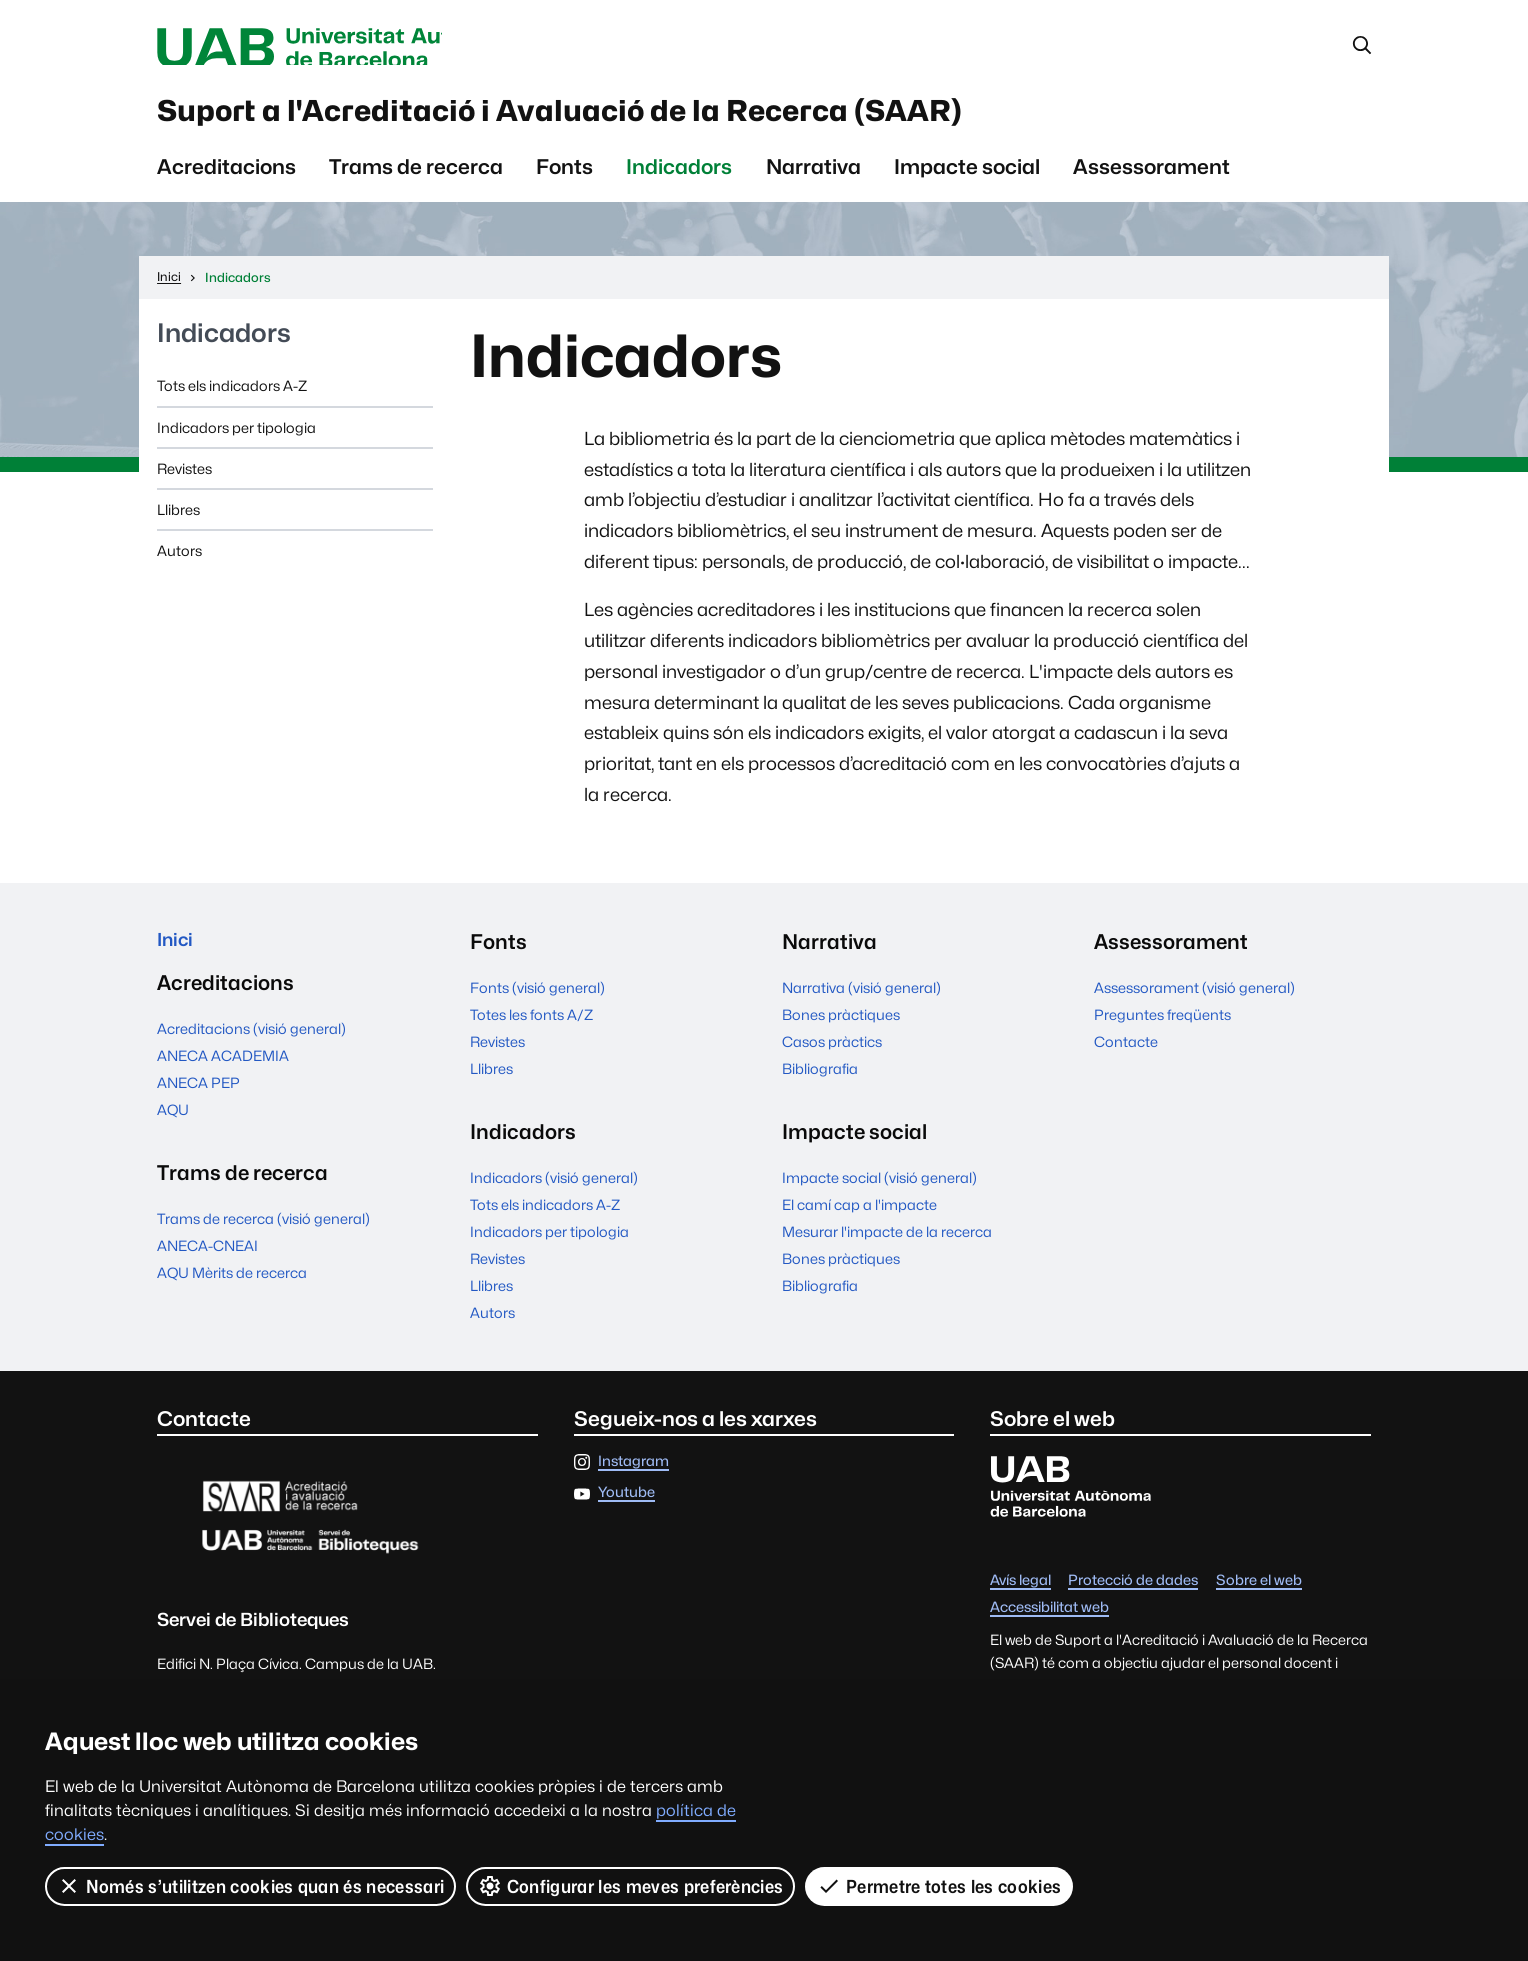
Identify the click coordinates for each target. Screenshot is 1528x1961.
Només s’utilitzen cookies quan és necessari (251, 1886)
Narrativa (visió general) (861, 1001)
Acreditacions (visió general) (251, 1047)
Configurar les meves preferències (632, 1886)
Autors (179, 564)
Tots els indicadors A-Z (232, 399)
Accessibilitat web (1049, 1621)
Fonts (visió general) (537, 1001)
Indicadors (679, 180)
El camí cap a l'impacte (859, 1218)
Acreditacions (226, 180)
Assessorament (1151, 180)
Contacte (1126, 1055)
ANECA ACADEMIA (223, 1074)
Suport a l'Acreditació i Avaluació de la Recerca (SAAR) (666, 119)
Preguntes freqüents (1162, 1028)
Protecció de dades (1133, 1594)
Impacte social (967, 180)
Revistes (184, 482)
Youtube (626, 1506)
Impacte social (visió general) (879, 1191)
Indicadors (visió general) (554, 1191)
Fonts (564, 180)
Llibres (178, 523)
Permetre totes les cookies (940, 1886)
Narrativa (813, 180)
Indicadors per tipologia (236, 441)
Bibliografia (820, 1082)
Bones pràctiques (841, 1028)
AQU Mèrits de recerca (232, 1291)
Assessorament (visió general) (1194, 1001)
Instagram (633, 1475)
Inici (177, 955)
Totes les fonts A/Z (531, 1028)
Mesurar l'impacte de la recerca (887, 1245)
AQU (173, 1128)
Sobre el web (1259, 1594)
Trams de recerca (416, 180)
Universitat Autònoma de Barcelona (346, 48)
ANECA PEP (198, 1101)
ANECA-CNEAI (207, 1265)
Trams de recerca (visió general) (263, 1238)
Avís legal (1020, 1594)
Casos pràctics (832, 1055)
